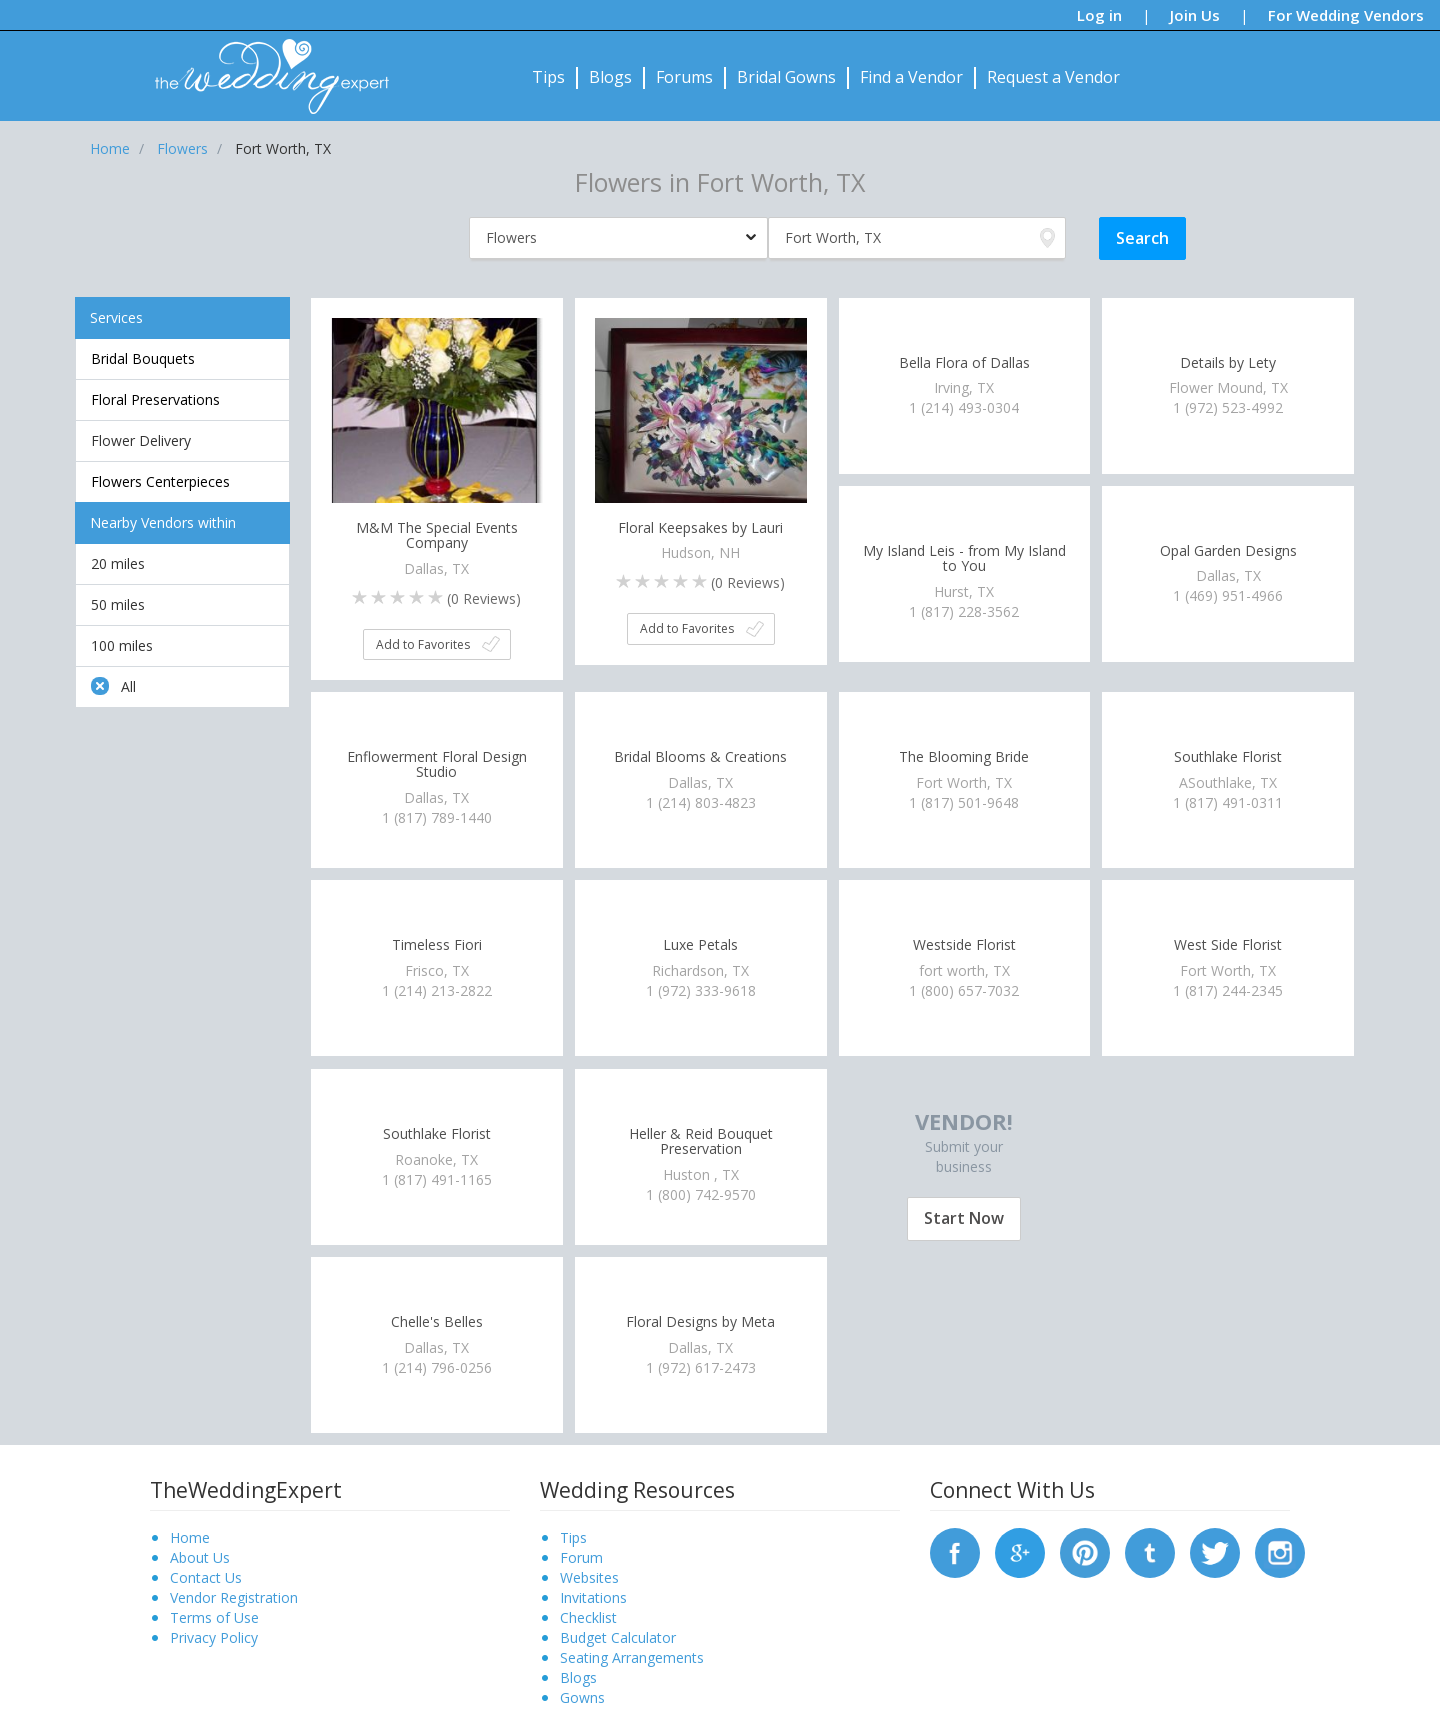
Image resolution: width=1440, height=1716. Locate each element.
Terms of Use (214, 1617)
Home (190, 1537)
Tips (548, 77)
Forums (684, 77)
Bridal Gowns (786, 77)
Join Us (1195, 15)
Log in (1099, 15)
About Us (200, 1557)
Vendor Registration (234, 1597)
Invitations (593, 1597)
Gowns (582, 1697)
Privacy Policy (214, 1637)
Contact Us (206, 1577)
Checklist (588, 1617)
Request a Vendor (1053, 77)
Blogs (610, 77)
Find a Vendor (911, 77)
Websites (589, 1577)
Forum (581, 1557)
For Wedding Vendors (1346, 15)
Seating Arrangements (632, 1657)
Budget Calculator (618, 1637)
